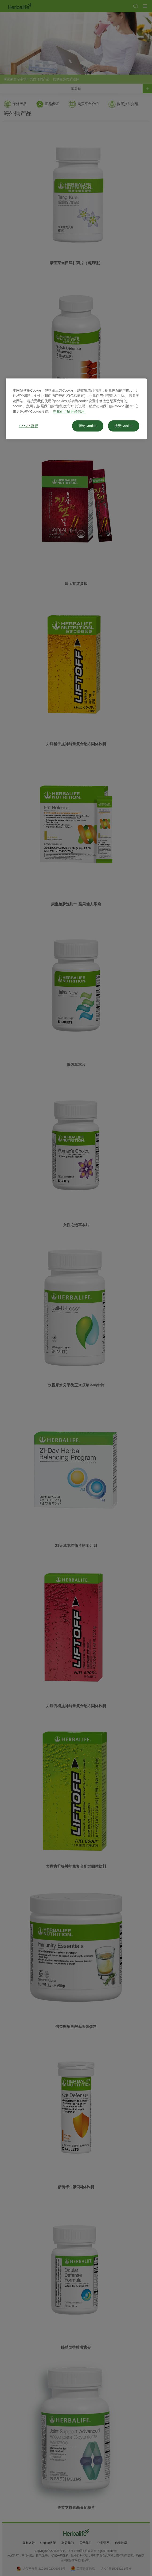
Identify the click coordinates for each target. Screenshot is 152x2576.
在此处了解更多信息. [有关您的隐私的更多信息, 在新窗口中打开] (69, 411)
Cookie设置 (28, 426)
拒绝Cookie (88, 426)
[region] (76, 408)
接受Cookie (123, 426)
